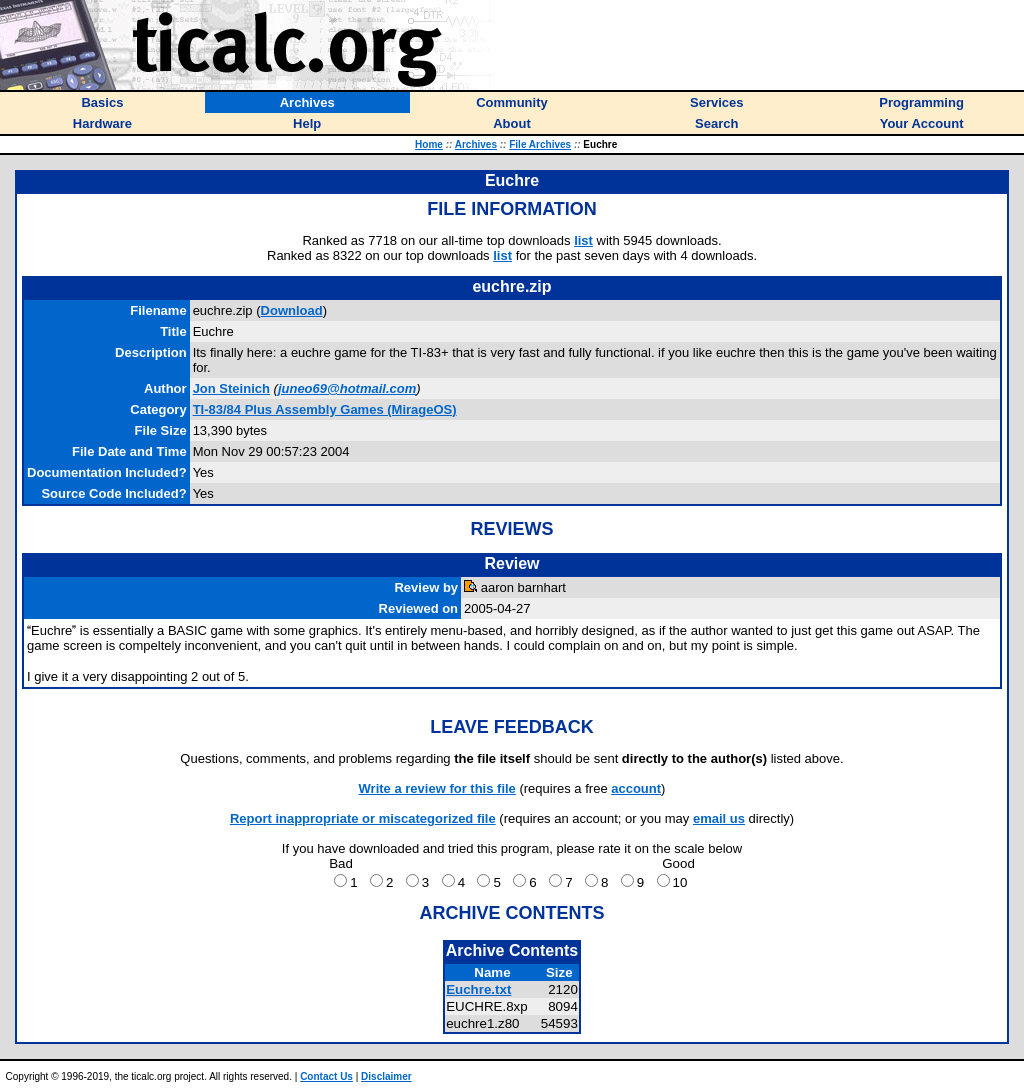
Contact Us (326, 1076)
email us (719, 818)
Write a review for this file (437, 788)
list (583, 240)
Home (429, 144)
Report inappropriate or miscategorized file (363, 818)
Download (292, 310)
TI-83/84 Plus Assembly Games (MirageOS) (325, 409)
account (636, 788)
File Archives (540, 144)
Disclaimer (386, 1076)
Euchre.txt (478, 989)
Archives (476, 144)
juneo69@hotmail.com (347, 388)
